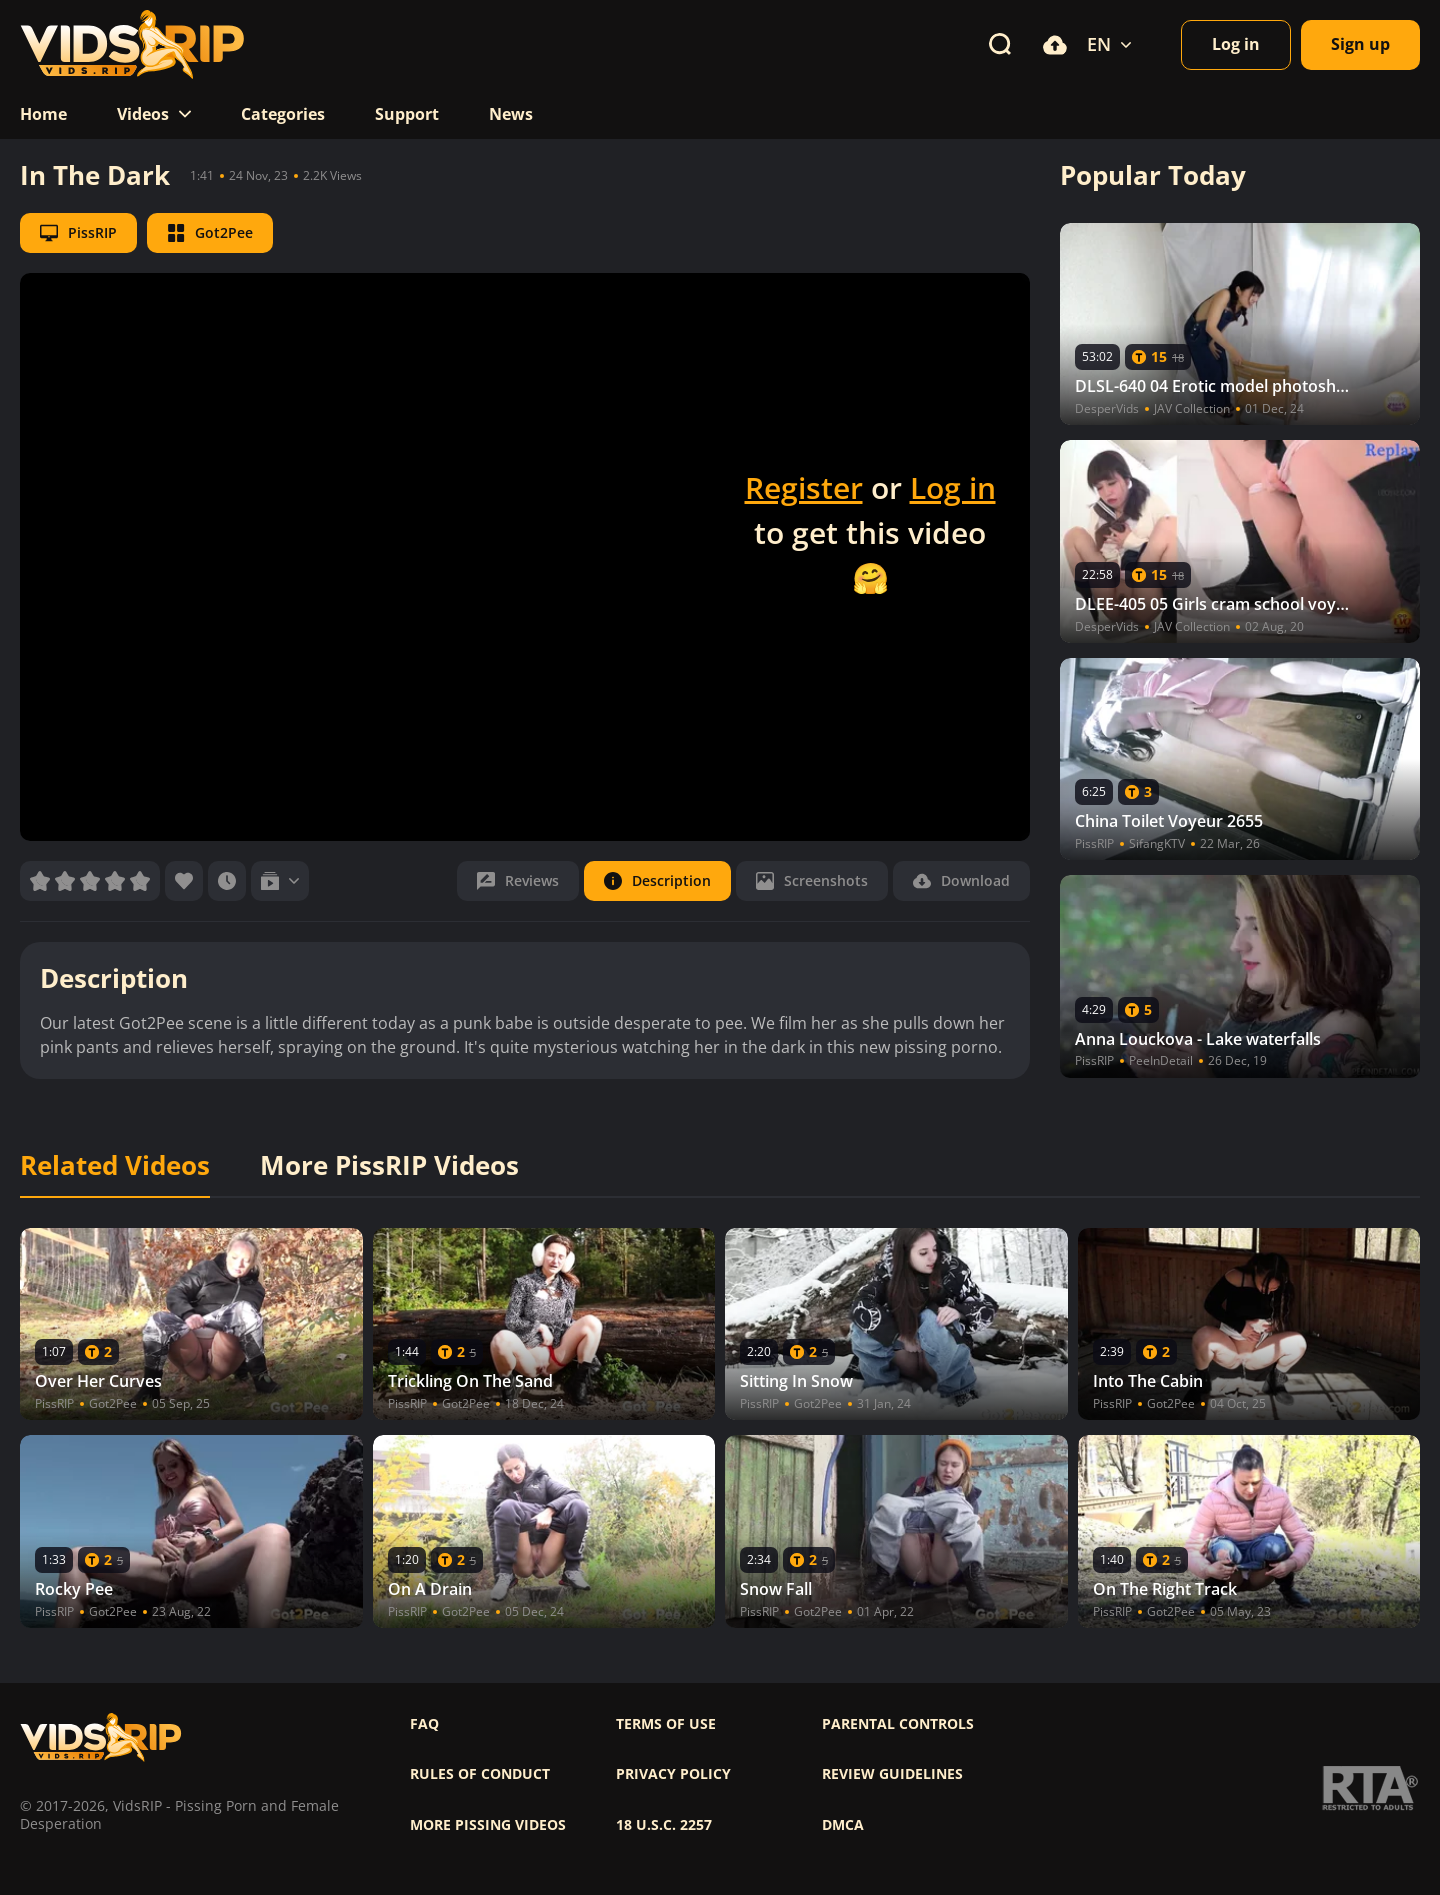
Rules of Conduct (480, 1774)
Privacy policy (673, 1774)
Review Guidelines (892, 1774)
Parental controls (898, 1724)
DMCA (843, 1825)
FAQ (424, 1724)
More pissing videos (488, 1825)
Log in (953, 487)
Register (804, 487)
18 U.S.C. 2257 (664, 1825)
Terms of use (666, 1724)
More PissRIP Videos (389, 1166)
